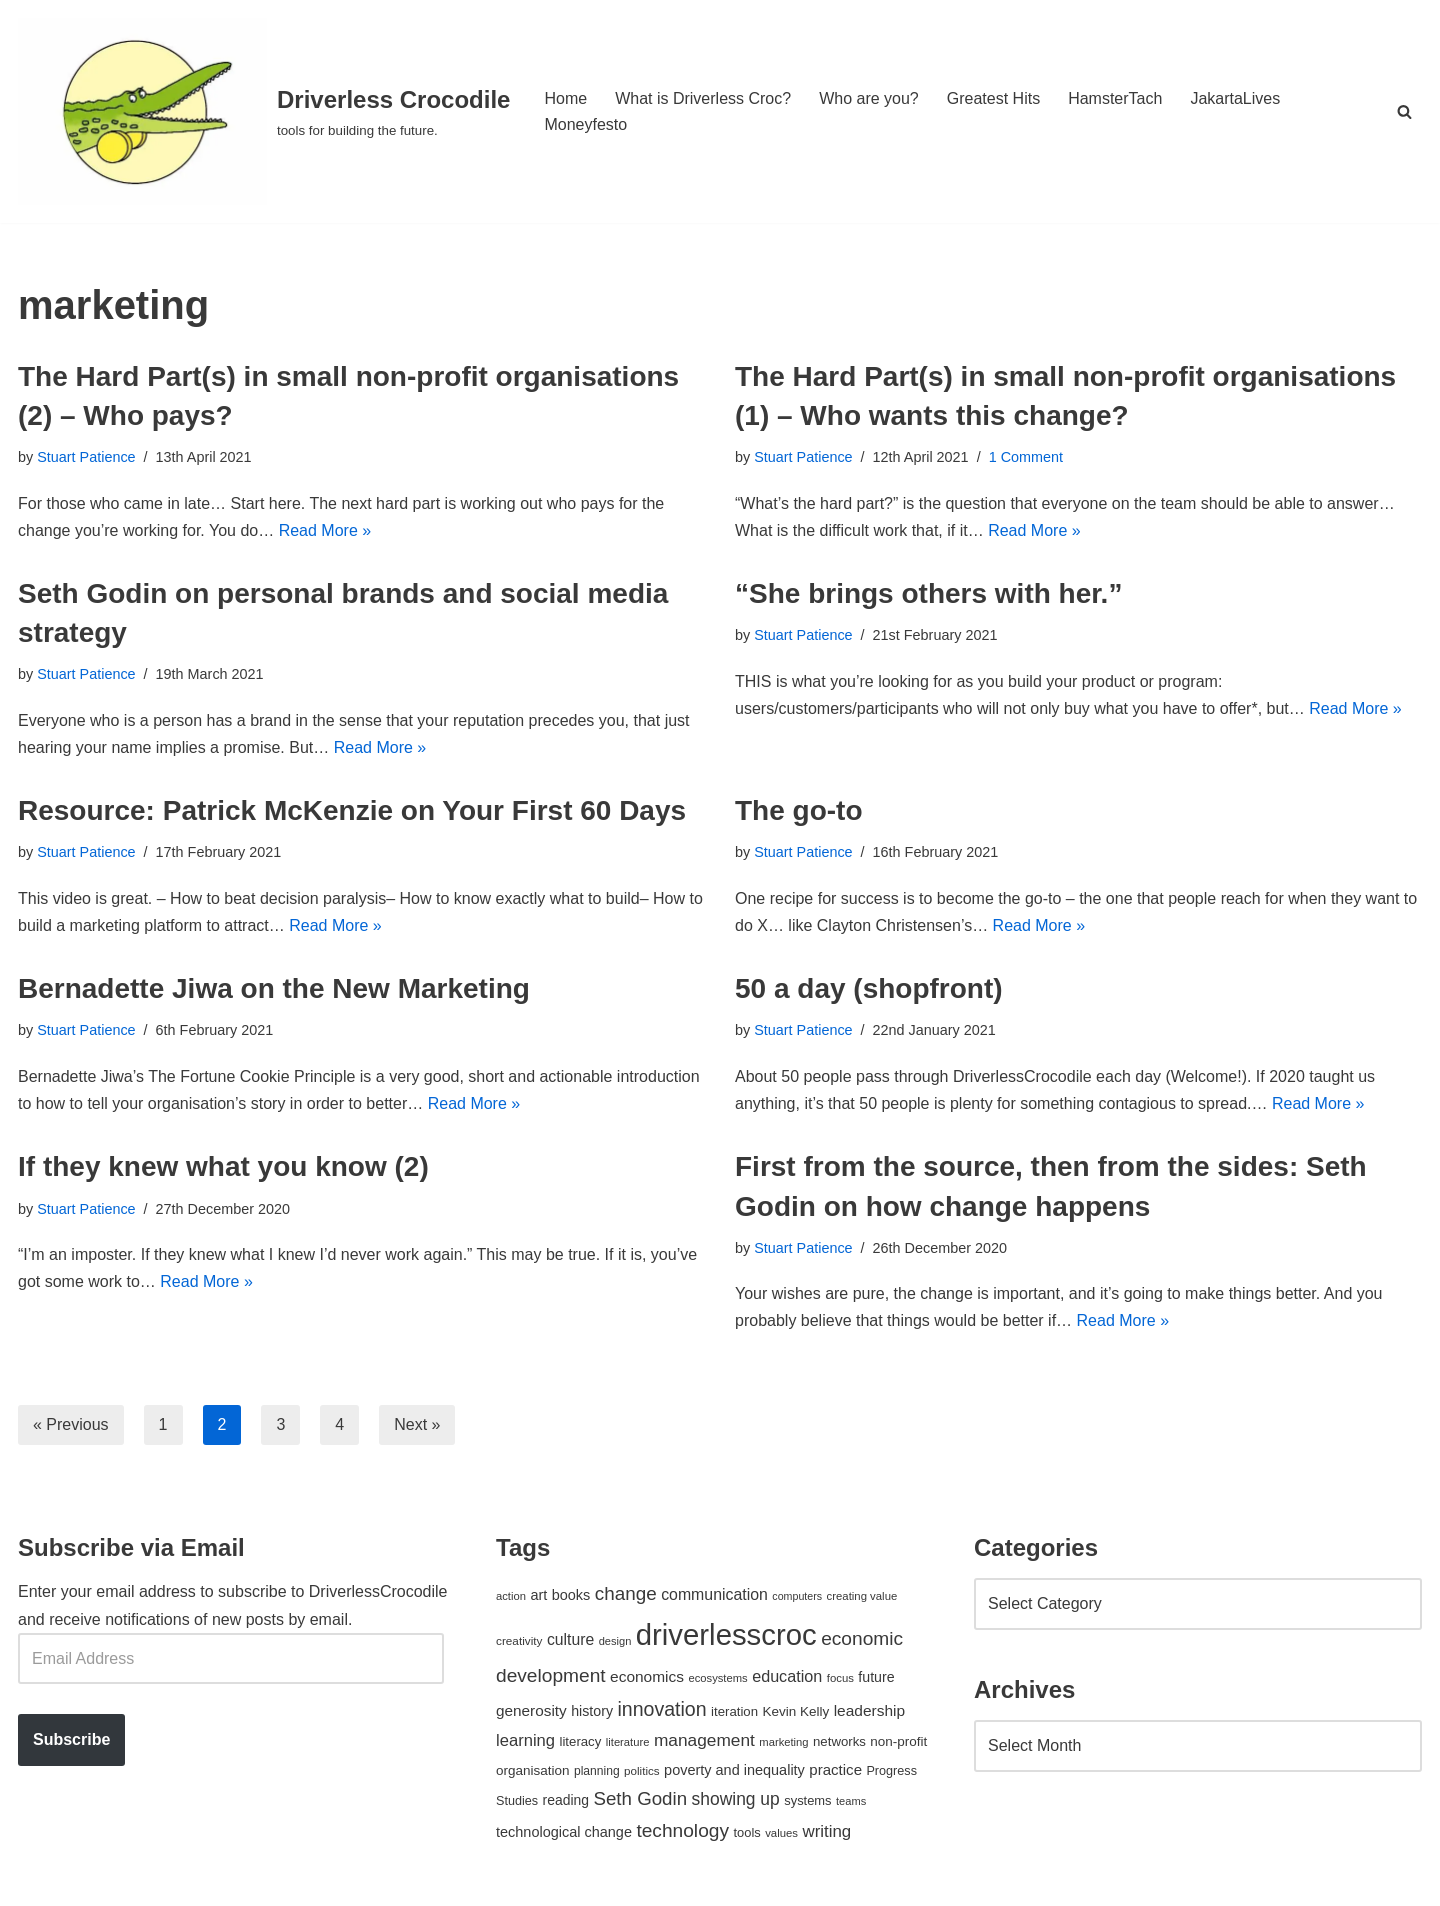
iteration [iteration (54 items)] (734, 1711)
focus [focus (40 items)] (840, 1678)
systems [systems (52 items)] (807, 1800)
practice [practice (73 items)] (835, 1769)
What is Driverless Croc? (703, 98)
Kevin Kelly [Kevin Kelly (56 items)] (796, 1711)
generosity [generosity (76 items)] (531, 1710)
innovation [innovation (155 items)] (661, 1709)
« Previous (71, 1424)
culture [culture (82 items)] (570, 1639)
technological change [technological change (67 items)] (564, 1832)
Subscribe (71, 1739)
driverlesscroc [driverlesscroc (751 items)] (726, 1634)
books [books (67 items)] (571, 1595)
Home (565, 98)
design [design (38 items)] (615, 1641)
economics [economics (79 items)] (647, 1676)
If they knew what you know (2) (223, 1166)
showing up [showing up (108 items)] (736, 1799)
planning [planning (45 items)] (597, 1771)
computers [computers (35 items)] (797, 1596)
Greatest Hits (993, 98)
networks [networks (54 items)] (839, 1741)
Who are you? (869, 98)
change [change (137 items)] (626, 1593)
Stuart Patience (86, 457)
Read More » (325, 530)
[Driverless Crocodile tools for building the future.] (264, 111)
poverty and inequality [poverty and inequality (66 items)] (734, 1770)
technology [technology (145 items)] (682, 1830)
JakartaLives (1235, 98)
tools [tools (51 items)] (746, 1832)
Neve (36, 1880)
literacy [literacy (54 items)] (581, 1741)
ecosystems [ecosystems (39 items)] (717, 1678)
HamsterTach (1115, 98)
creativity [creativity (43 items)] (519, 1640)
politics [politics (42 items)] (642, 1770)
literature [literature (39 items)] (628, 1742)
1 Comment (1026, 457)
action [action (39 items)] (511, 1596)
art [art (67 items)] (538, 1595)
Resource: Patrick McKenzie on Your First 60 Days (352, 810)
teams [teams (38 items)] (851, 1801)
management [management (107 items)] (704, 1740)
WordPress (196, 1880)
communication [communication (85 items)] (714, 1594)
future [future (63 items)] (876, 1677)
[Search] (1404, 111)
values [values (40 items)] (781, 1833)
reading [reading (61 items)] (566, 1800)
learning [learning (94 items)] (525, 1740)
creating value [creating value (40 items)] (862, 1596)
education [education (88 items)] (787, 1676)
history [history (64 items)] (592, 1711)
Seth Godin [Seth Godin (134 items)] (640, 1798)
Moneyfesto (585, 124)
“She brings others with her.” (928, 593)
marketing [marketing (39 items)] (783, 1742)
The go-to (799, 810)
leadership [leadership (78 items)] (869, 1710)
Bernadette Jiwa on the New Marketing (274, 988)
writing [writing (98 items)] (826, 1831)
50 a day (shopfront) (869, 988)
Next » (417, 1424)
